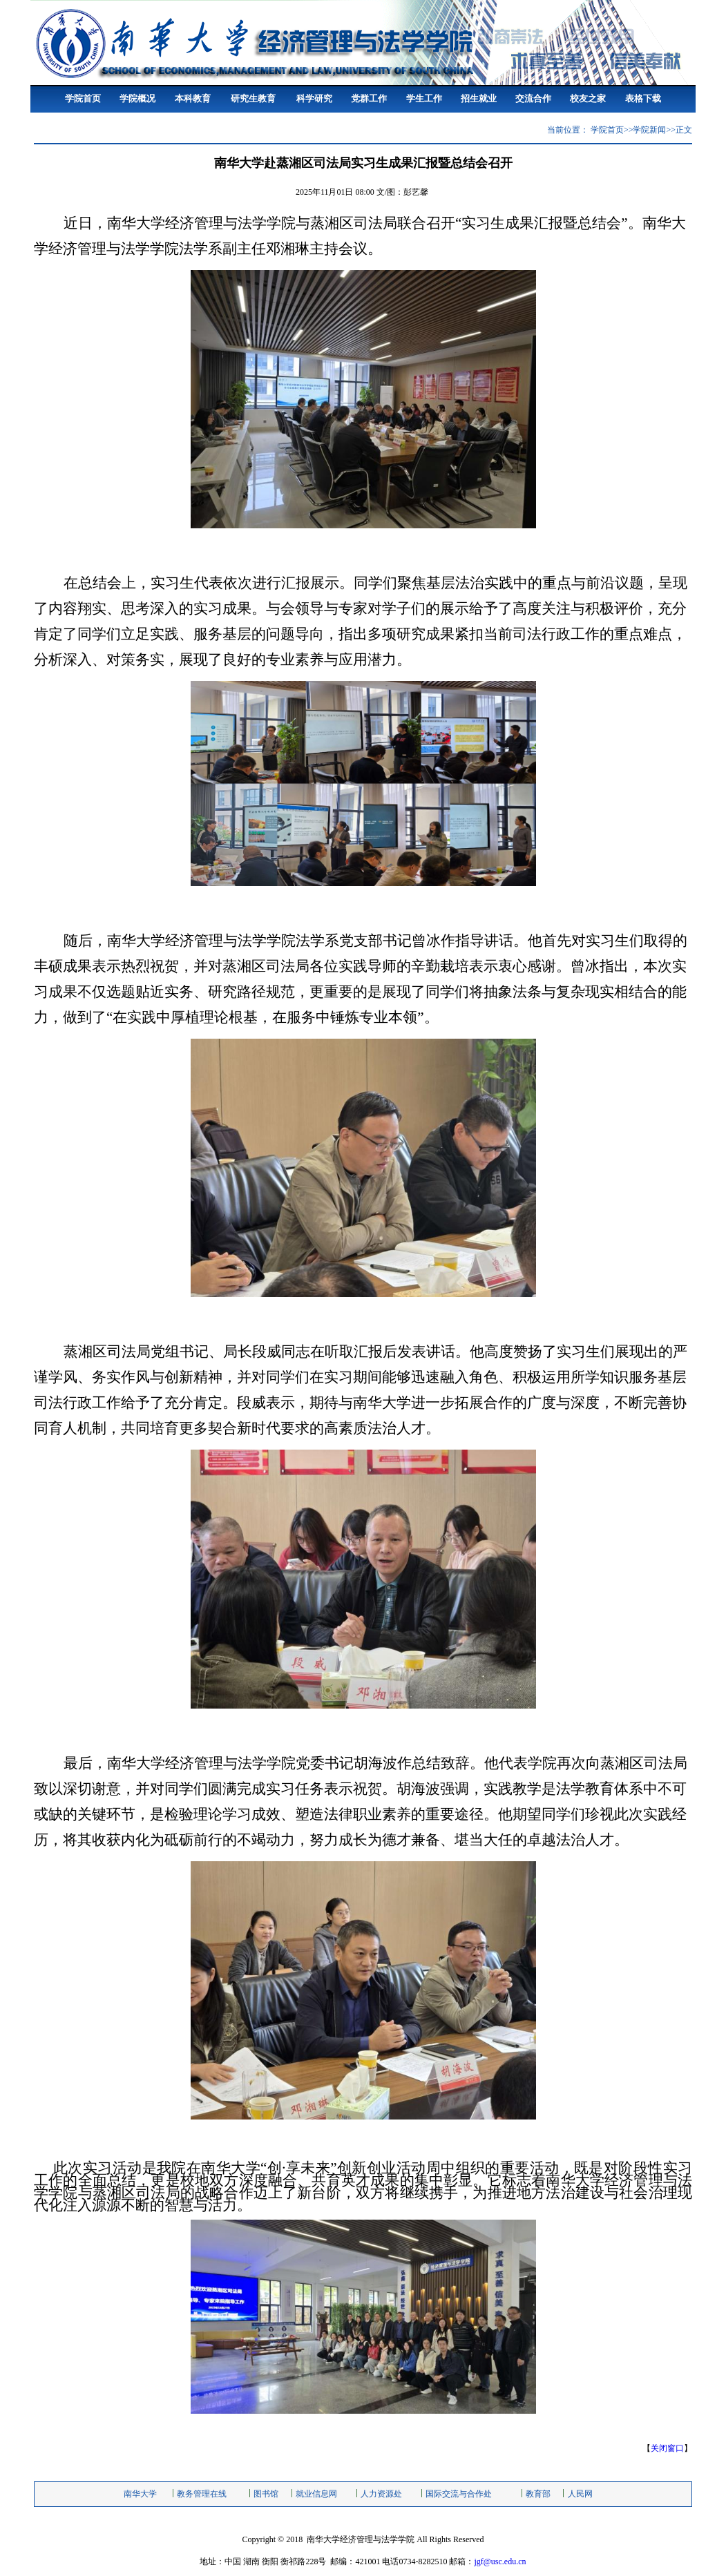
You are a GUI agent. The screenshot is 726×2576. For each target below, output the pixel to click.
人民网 (580, 2494)
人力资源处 (381, 2494)
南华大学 (140, 2494)
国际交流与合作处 (459, 2494)
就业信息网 (316, 2494)
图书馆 (266, 2494)
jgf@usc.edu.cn (500, 2561)
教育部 (538, 2494)
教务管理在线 (202, 2494)
